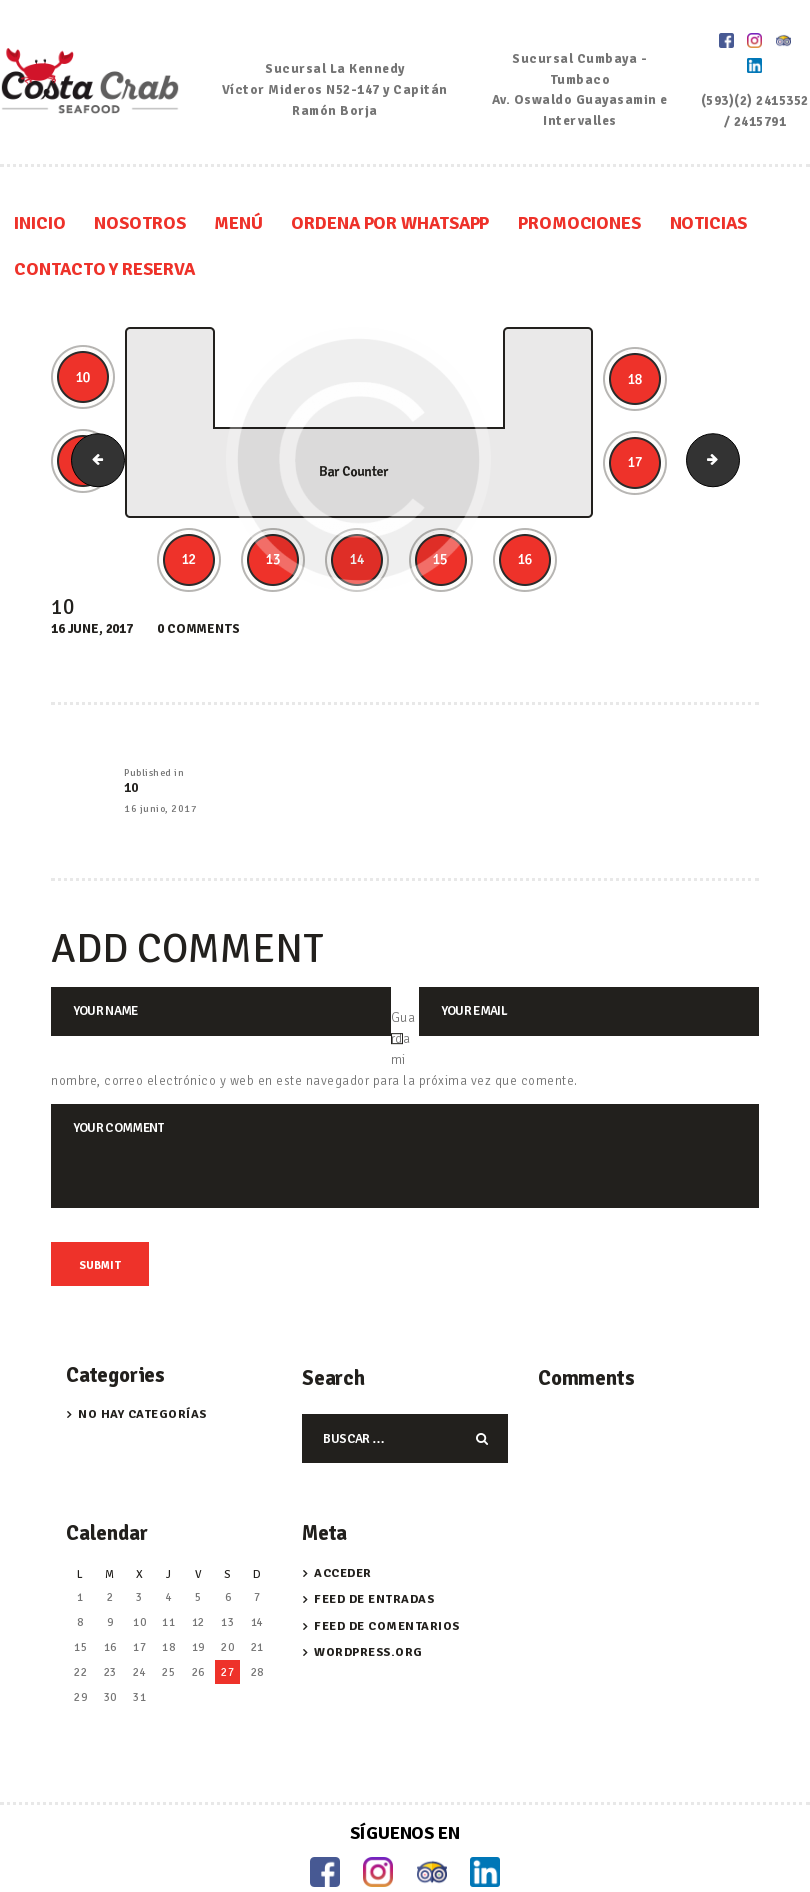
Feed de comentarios (387, 1579)
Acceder (343, 1526)
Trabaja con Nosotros (405, 1875)
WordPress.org (368, 1606)
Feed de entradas (374, 1553)
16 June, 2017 (92, 583)
